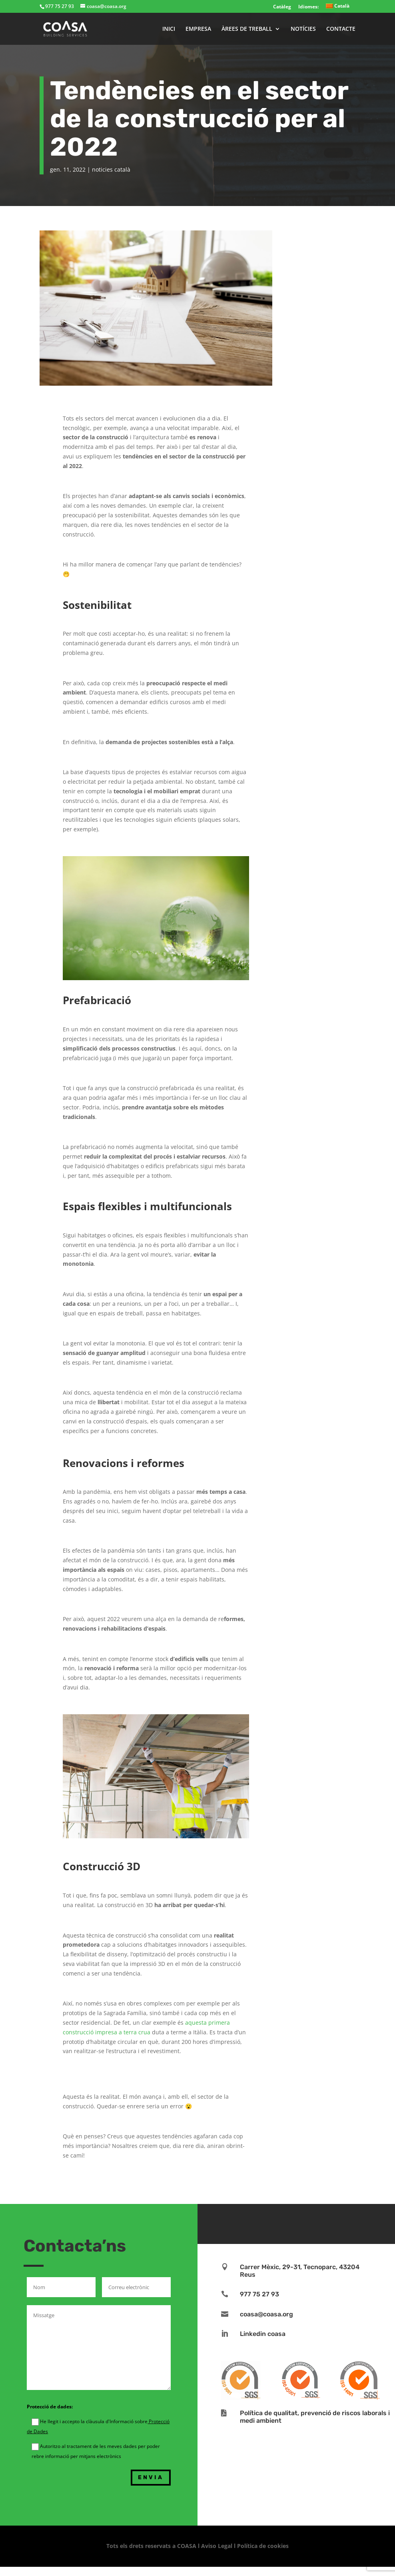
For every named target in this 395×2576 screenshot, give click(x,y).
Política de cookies (263, 2546)
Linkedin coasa (262, 2334)
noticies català (111, 169)
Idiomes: (308, 6)
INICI (168, 29)
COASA (187, 2546)
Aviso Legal (216, 2546)
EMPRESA (198, 29)
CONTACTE (340, 29)
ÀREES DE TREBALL (246, 29)
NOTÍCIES (303, 29)
